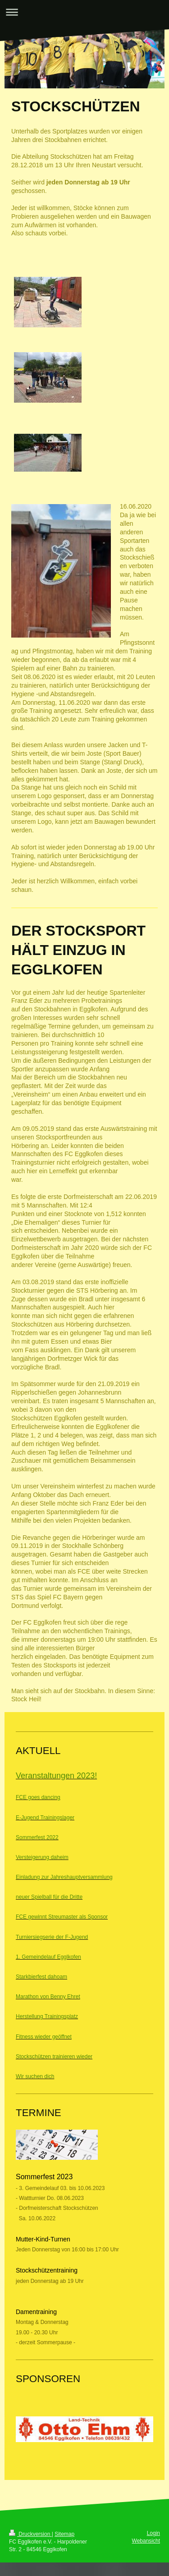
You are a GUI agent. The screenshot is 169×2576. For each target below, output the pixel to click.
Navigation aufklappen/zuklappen (84, 12)
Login (153, 2533)
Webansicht (146, 2541)
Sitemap (64, 2534)
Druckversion (30, 2534)
